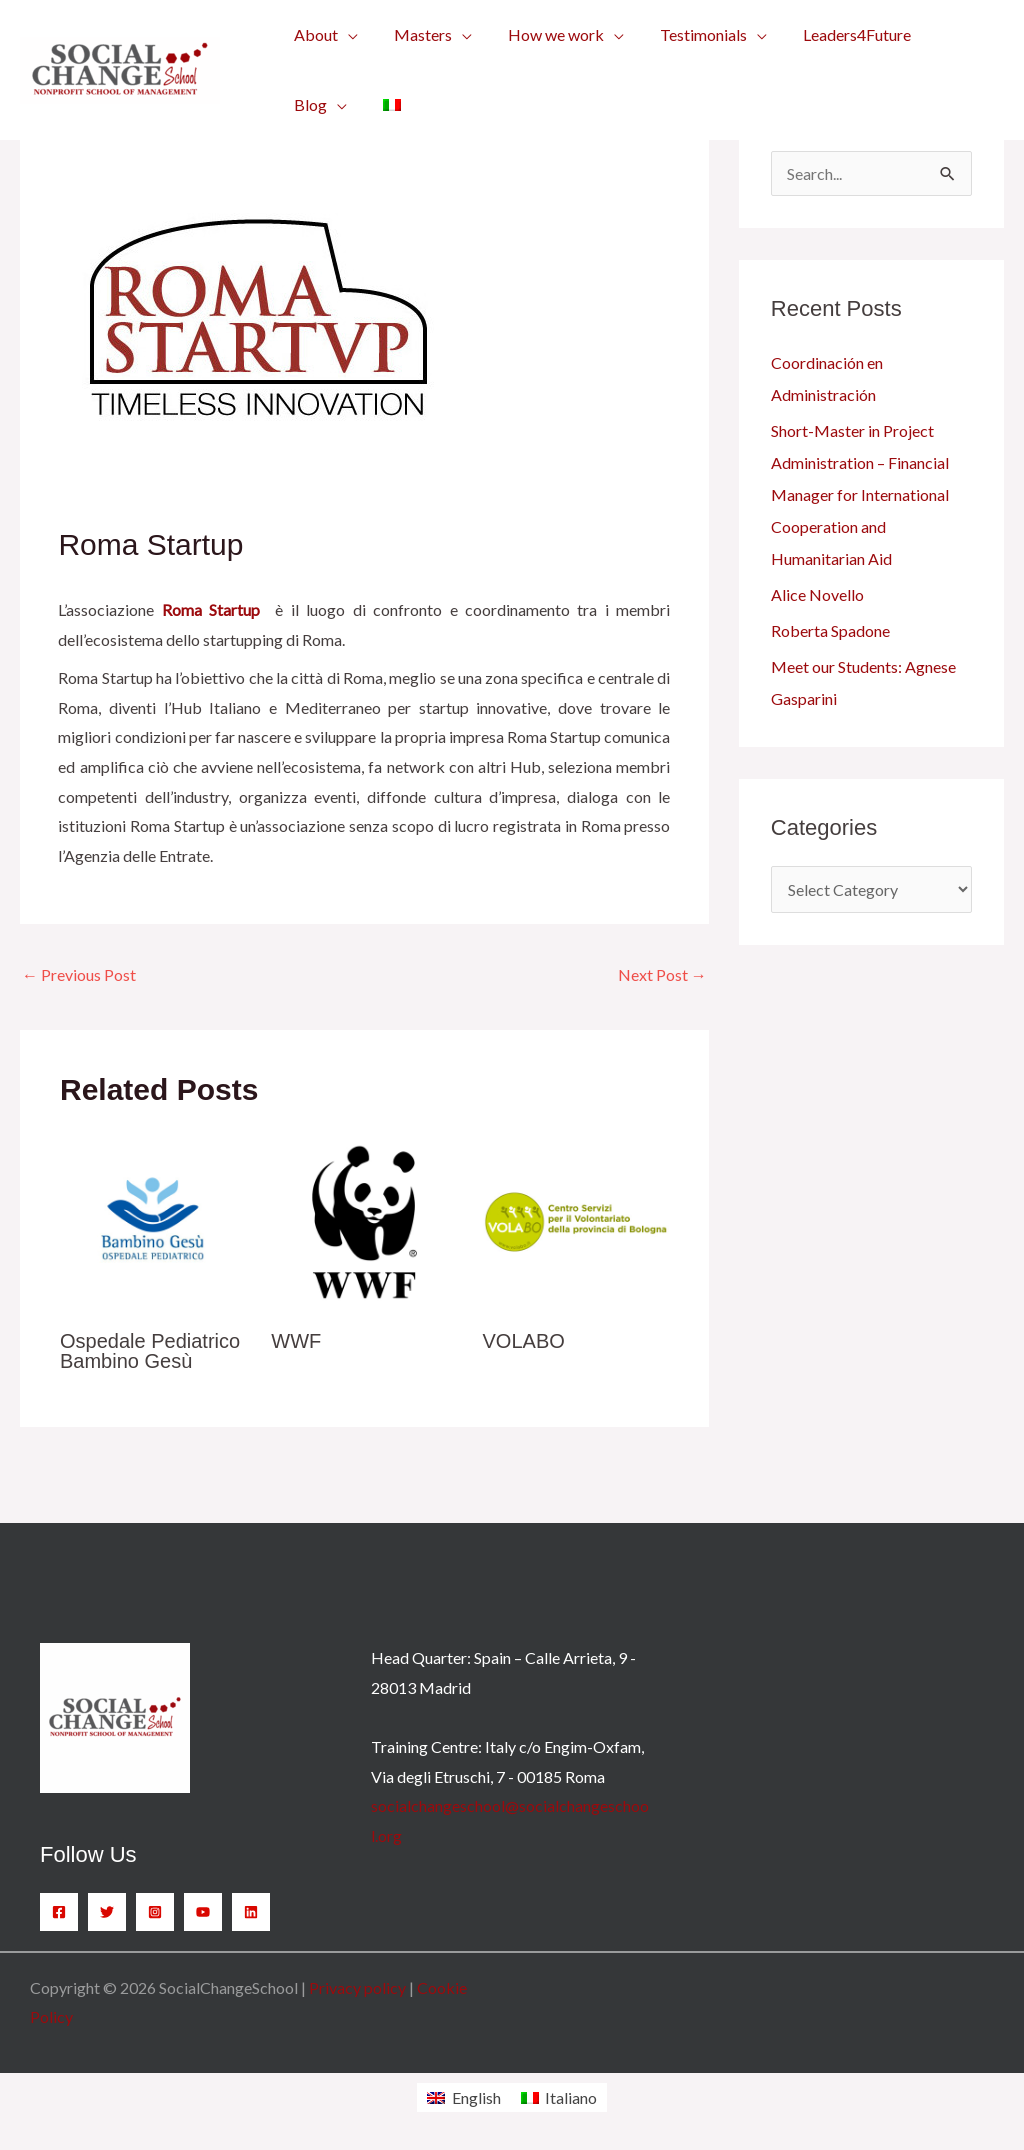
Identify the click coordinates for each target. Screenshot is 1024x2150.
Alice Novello (817, 594)
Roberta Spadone (830, 630)
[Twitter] (107, 1912)
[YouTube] (203, 1912)
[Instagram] (155, 1912)
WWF (296, 1341)
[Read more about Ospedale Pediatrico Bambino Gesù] (153, 1219)
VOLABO (524, 1341)
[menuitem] (386, 105)
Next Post (662, 974)
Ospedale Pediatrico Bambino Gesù (150, 1351)
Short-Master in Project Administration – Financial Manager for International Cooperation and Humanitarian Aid (860, 494)
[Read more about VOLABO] (576, 1219)
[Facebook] (59, 1912)
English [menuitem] (476, 2097)
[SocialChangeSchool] (120, 67)
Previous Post (79, 974)
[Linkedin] (251, 1912)
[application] (346, 35)
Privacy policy (357, 1987)
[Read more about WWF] (364, 1219)
